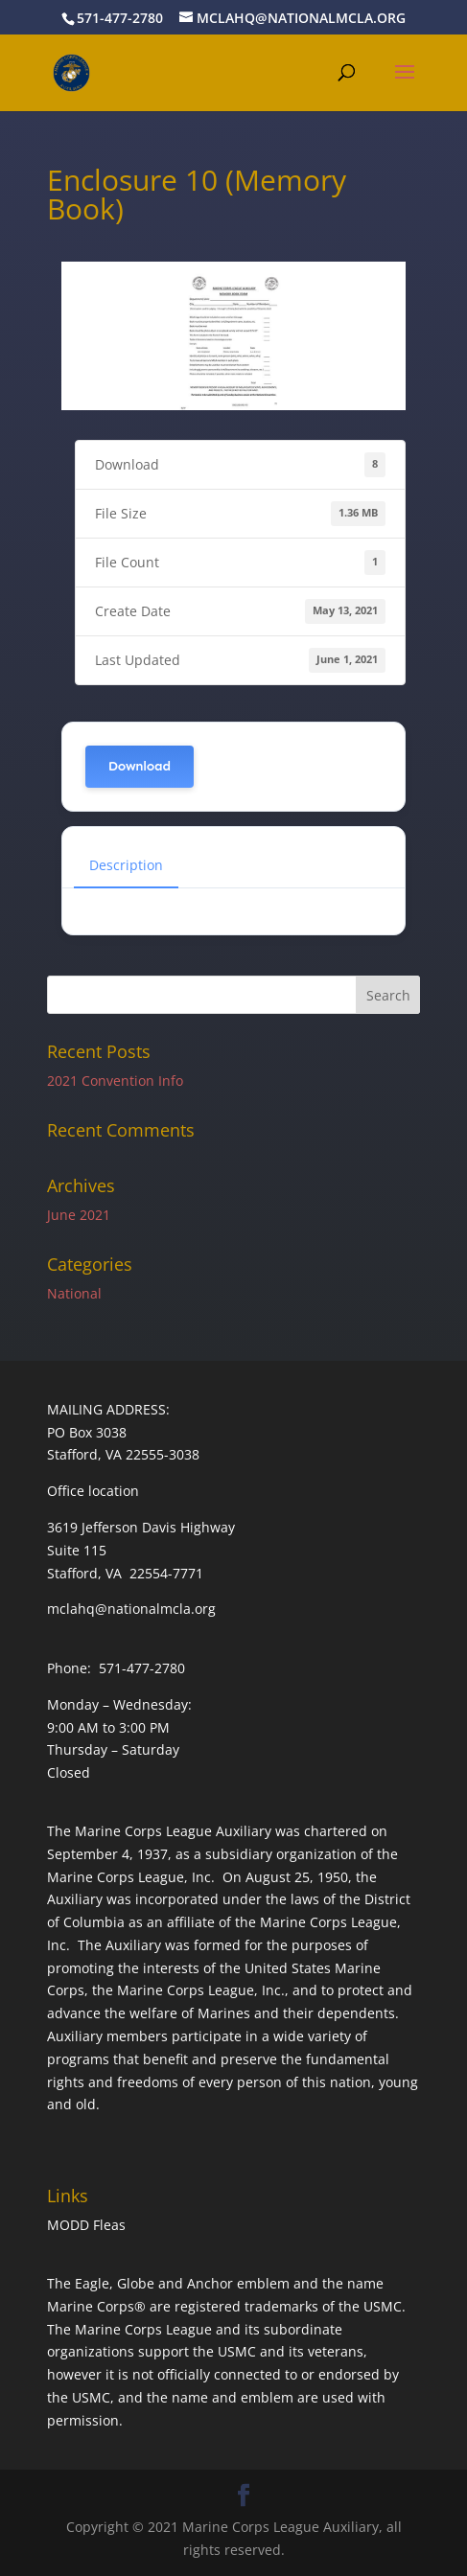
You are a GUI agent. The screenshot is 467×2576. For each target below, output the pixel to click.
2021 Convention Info (115, 1080)
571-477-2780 (120, 18)
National (74, 1293)
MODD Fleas (86, 2225)
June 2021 (78, 1215)
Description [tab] (126, 865)
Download (139, 766)
